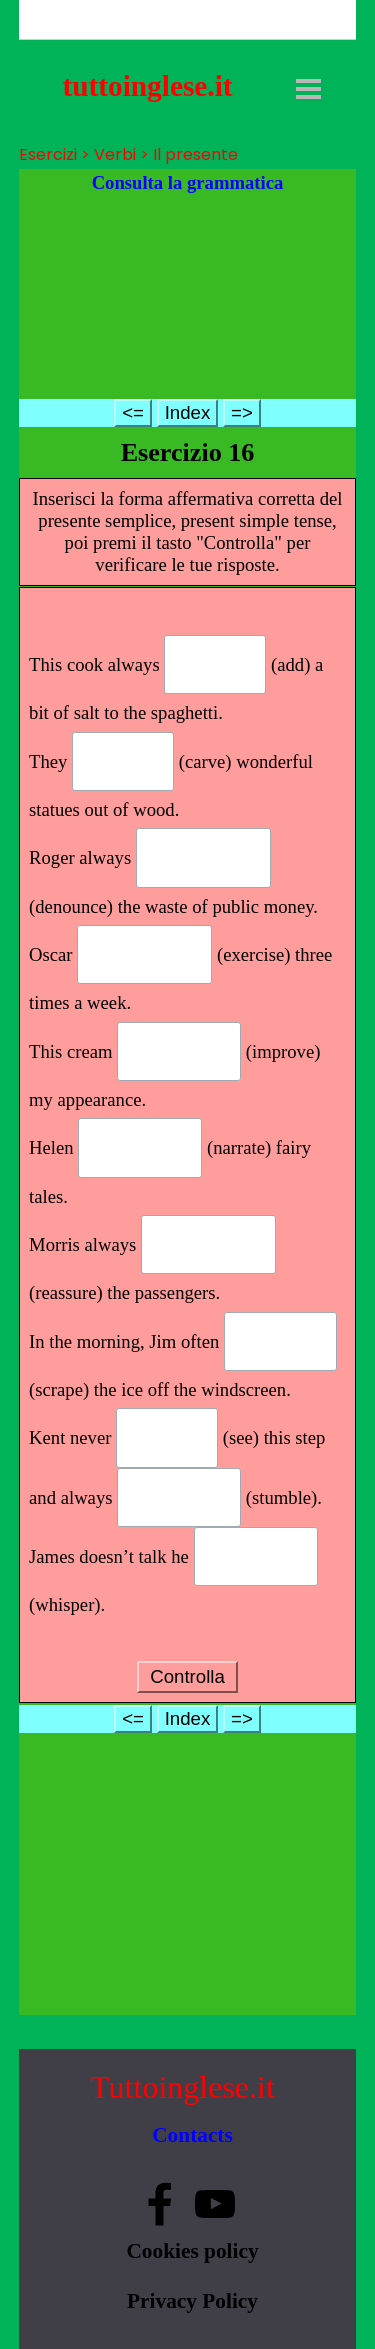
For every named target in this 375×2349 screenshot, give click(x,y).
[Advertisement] (188, 297)
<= (133, 412)
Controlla (187, 1676)
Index (188, 412)
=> (242, 412)
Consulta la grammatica (188, 182)
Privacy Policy (192, 2301)
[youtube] (215, 2204)
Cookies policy (192, 2251)
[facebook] (160, 2204)
